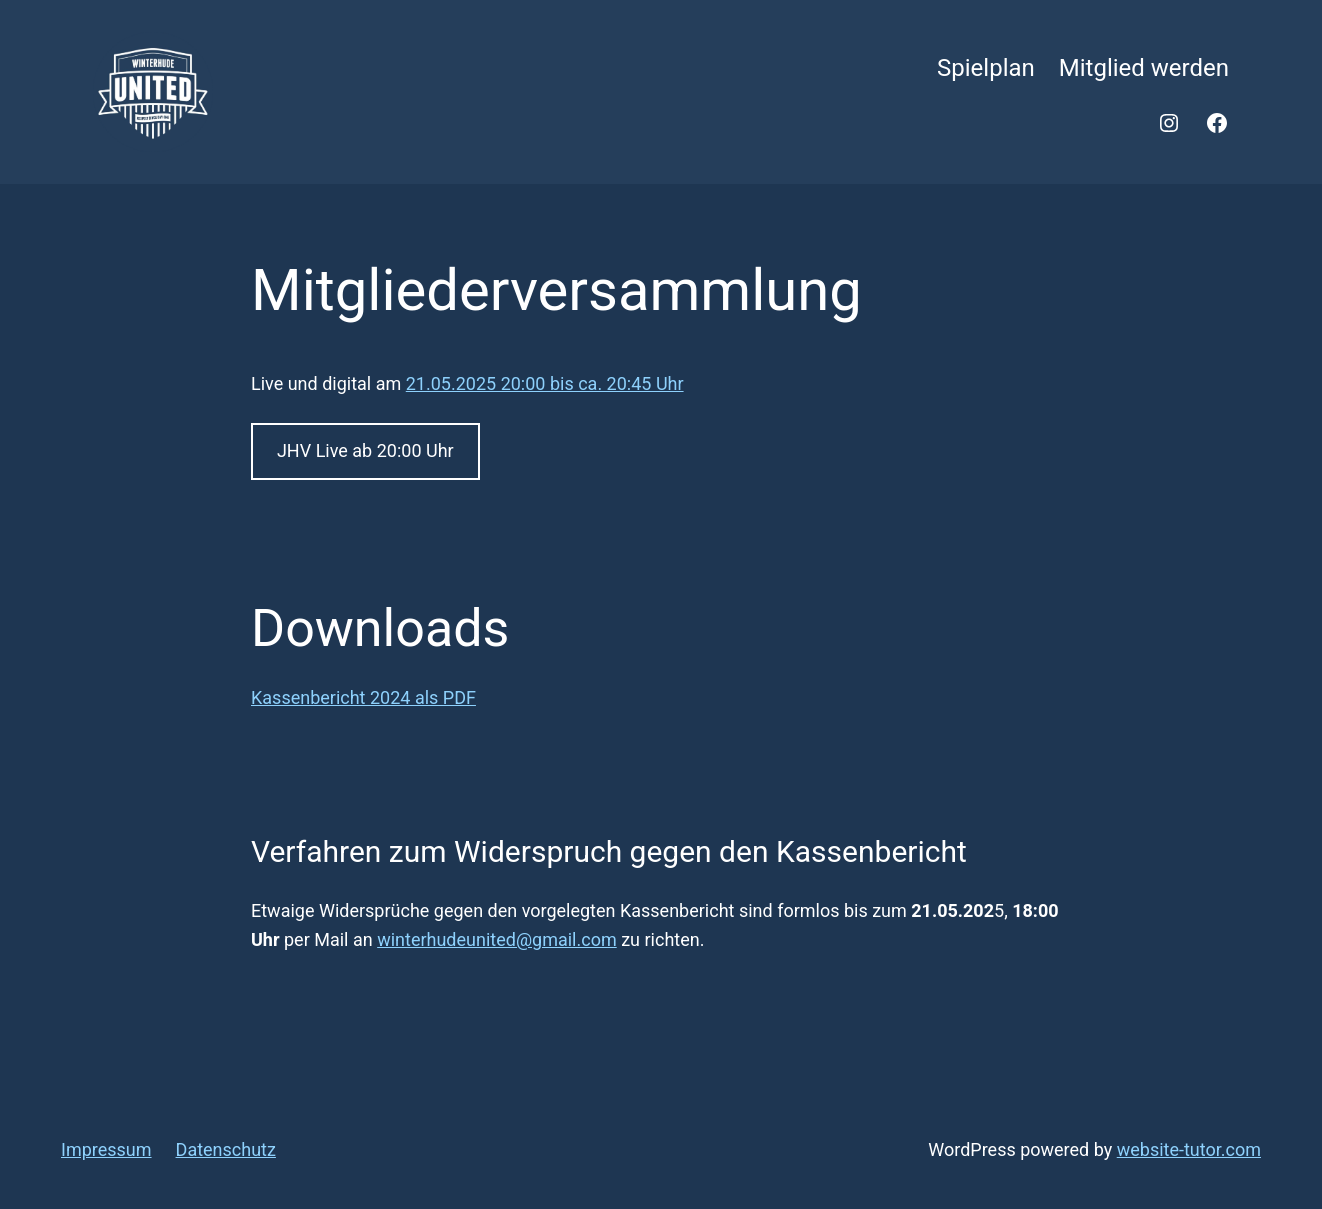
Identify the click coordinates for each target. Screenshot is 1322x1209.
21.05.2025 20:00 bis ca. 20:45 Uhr (545, 383)
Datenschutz (226, 1149)
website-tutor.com (1189, 1149)
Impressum (106, 1149)
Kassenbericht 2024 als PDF (363, 697)
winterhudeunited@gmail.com (497, 939)
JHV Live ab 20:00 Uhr (365, 450)
